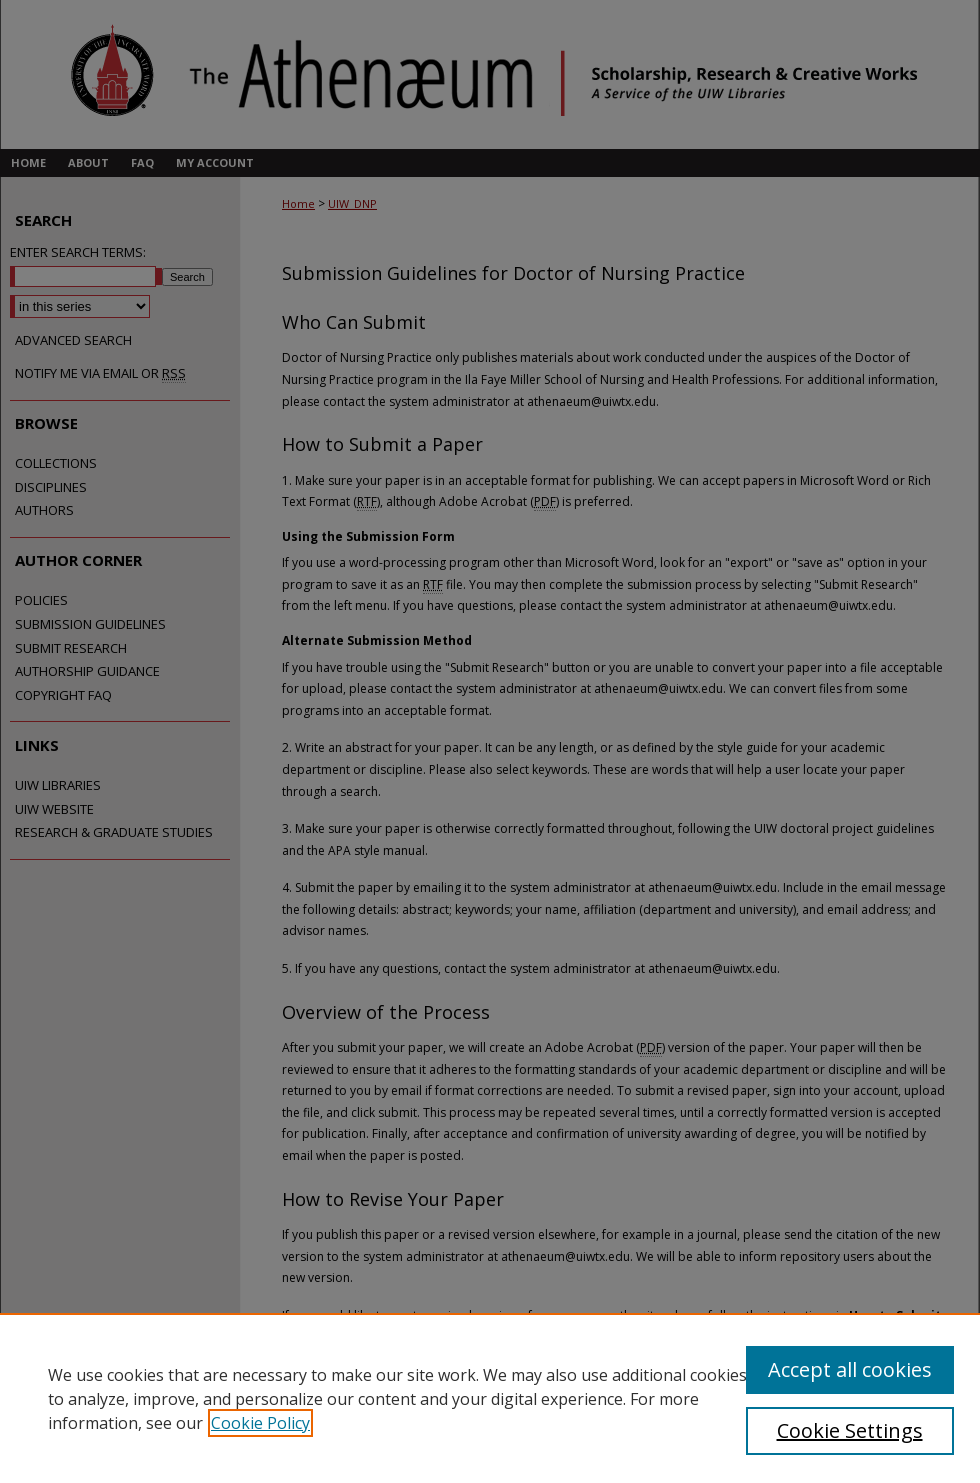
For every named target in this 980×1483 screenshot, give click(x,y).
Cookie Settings (850, 1430)
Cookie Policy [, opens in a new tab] (260, 1423)
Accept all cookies (850, 1369)
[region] (490, 1398)
